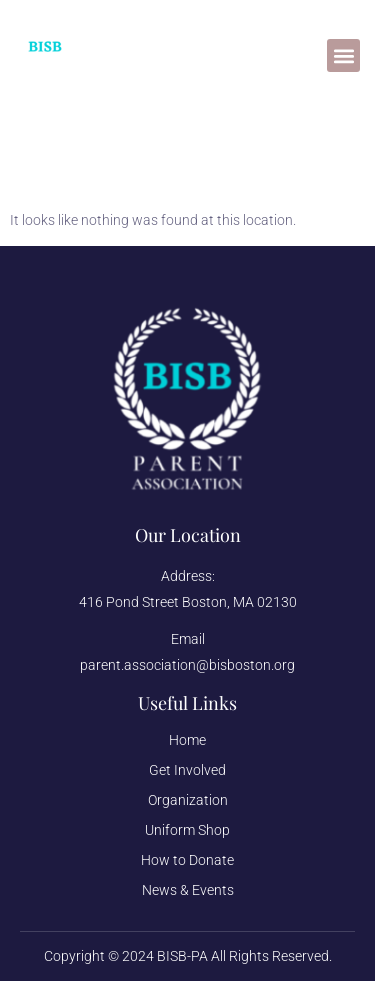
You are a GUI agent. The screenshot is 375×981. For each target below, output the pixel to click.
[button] (343, 55)
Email (188, 639)
